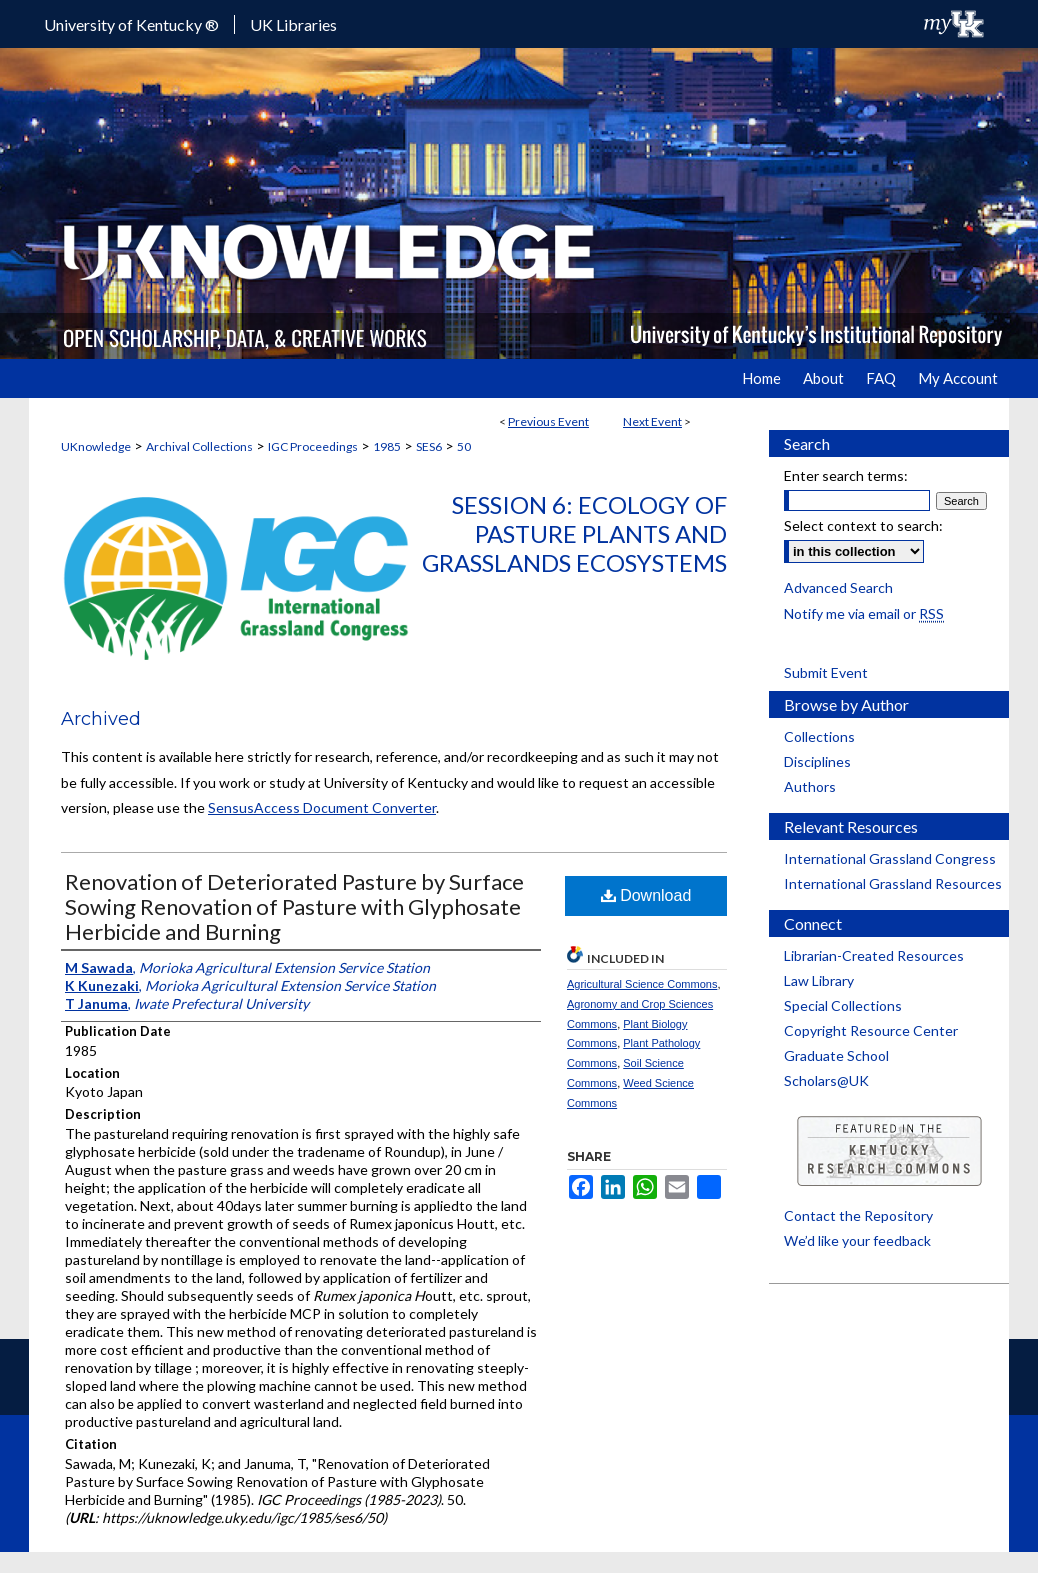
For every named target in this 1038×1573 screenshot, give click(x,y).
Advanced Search (838, 587)
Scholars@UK (826, 1080)
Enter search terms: (846, 475)
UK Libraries (293, 24)
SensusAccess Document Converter (322, 807)
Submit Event (826, 672)
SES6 (429, 446)
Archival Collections (199, 446)
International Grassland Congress (890, 858)
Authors (810, 786)
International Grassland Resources (893, 883)
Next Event (652, 421)
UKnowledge (96, 446)
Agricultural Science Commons (642, 984)
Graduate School (836, 1055)
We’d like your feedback (857, 1240)
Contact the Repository (858, 1215)
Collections (819, 736)
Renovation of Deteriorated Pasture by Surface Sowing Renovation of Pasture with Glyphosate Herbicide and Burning (294, 906)
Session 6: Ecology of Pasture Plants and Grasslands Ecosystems (574, 533)
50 (464, 446)
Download (646, 895)
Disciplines (817, 761)
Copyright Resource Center (871, 1030)
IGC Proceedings (313, 446)
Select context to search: (863, 525)
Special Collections (843, 1005)
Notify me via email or (864, 613)
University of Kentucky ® (131, 24)
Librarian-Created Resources (874, 955)
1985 (387, 446)
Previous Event (548, 421)
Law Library (819, 980)
